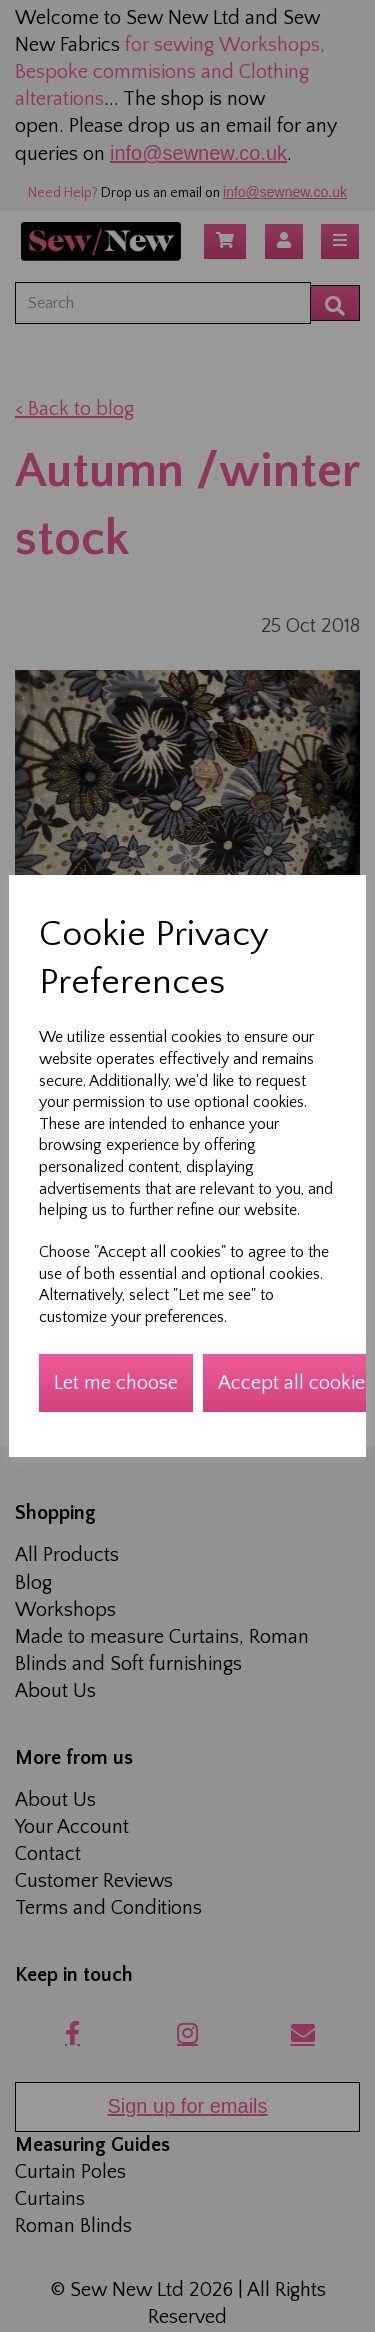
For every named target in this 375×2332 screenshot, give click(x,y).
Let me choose (116, 1383)
